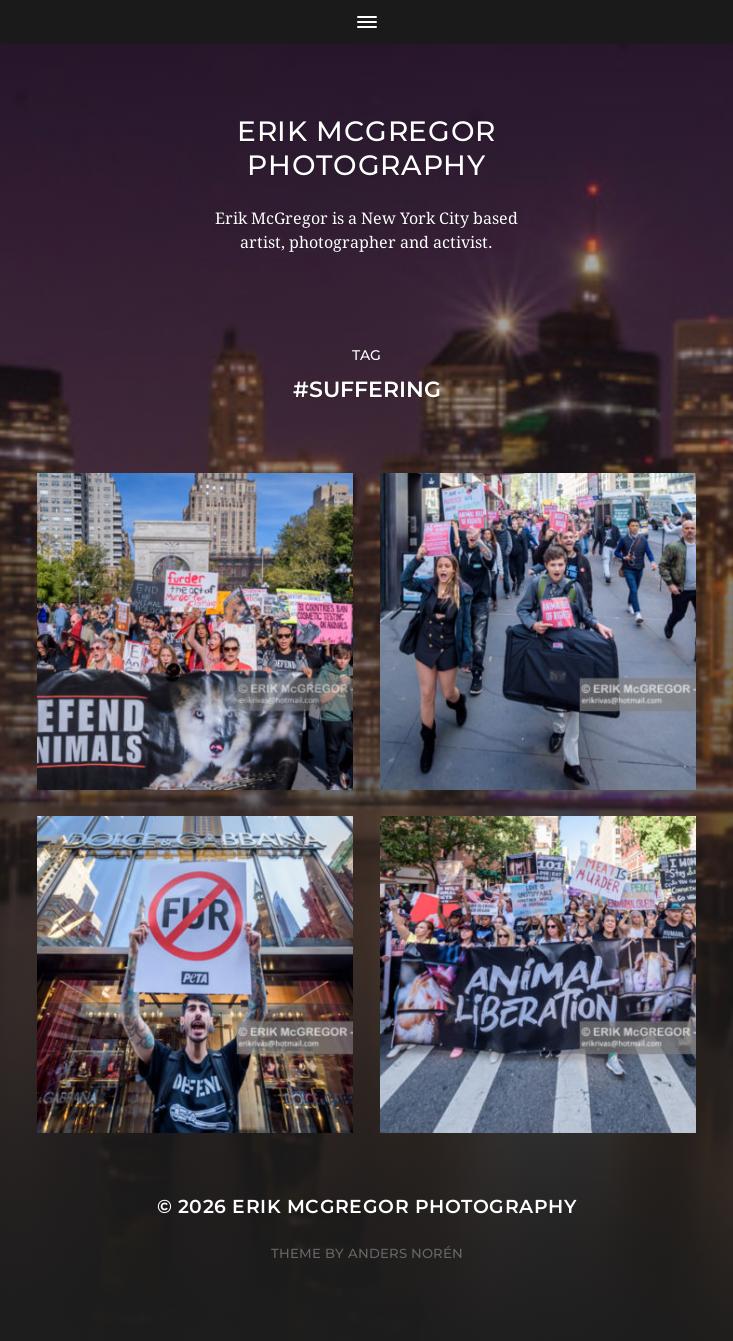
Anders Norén (405, 1253)
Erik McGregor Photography (366, 148)
